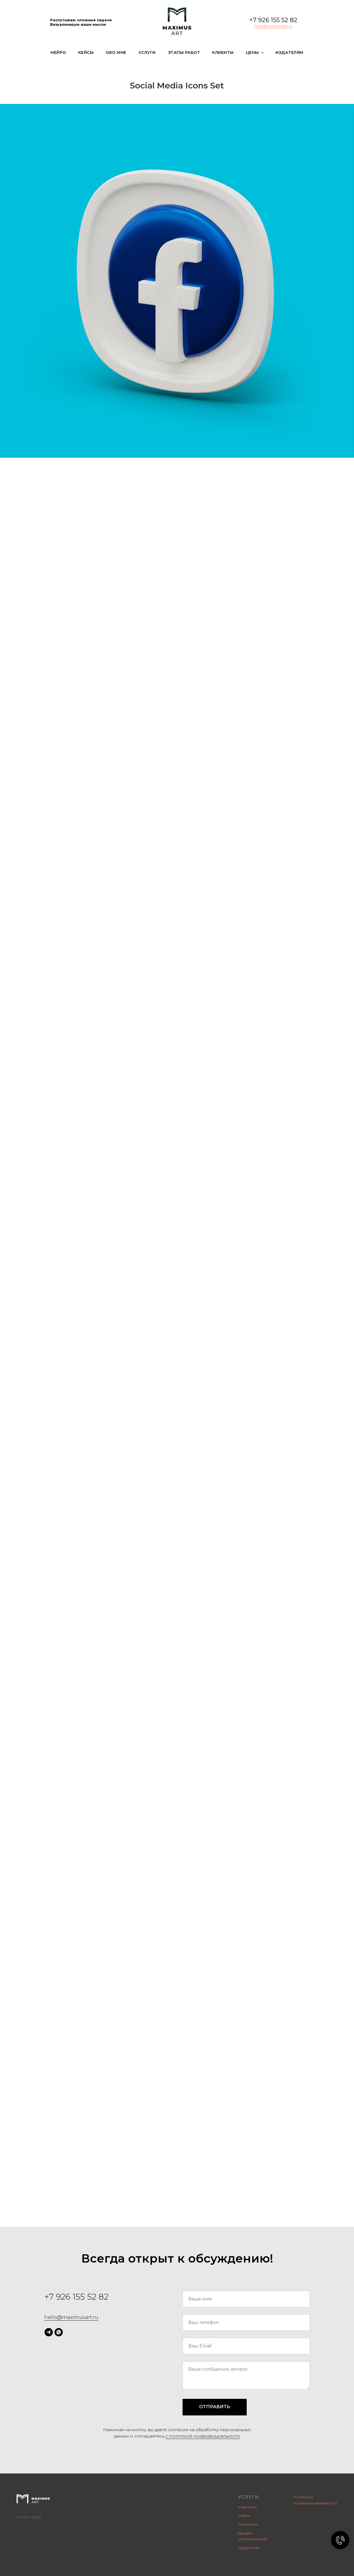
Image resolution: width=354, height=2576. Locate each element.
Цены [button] (253, 52)
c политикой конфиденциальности (202, 2436)
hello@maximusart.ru (273, 26)
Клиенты (223, 52)
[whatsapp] (58, 2332)
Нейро (58, 52)
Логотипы (248, 2524)
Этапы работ (184, 52)
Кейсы (86, 52)
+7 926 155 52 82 (273, 20)
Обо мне (116, 52)
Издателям (289, 52)
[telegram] (49, 2332)
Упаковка (247, 2506)
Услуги (147, 52)
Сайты (244, 2515)
